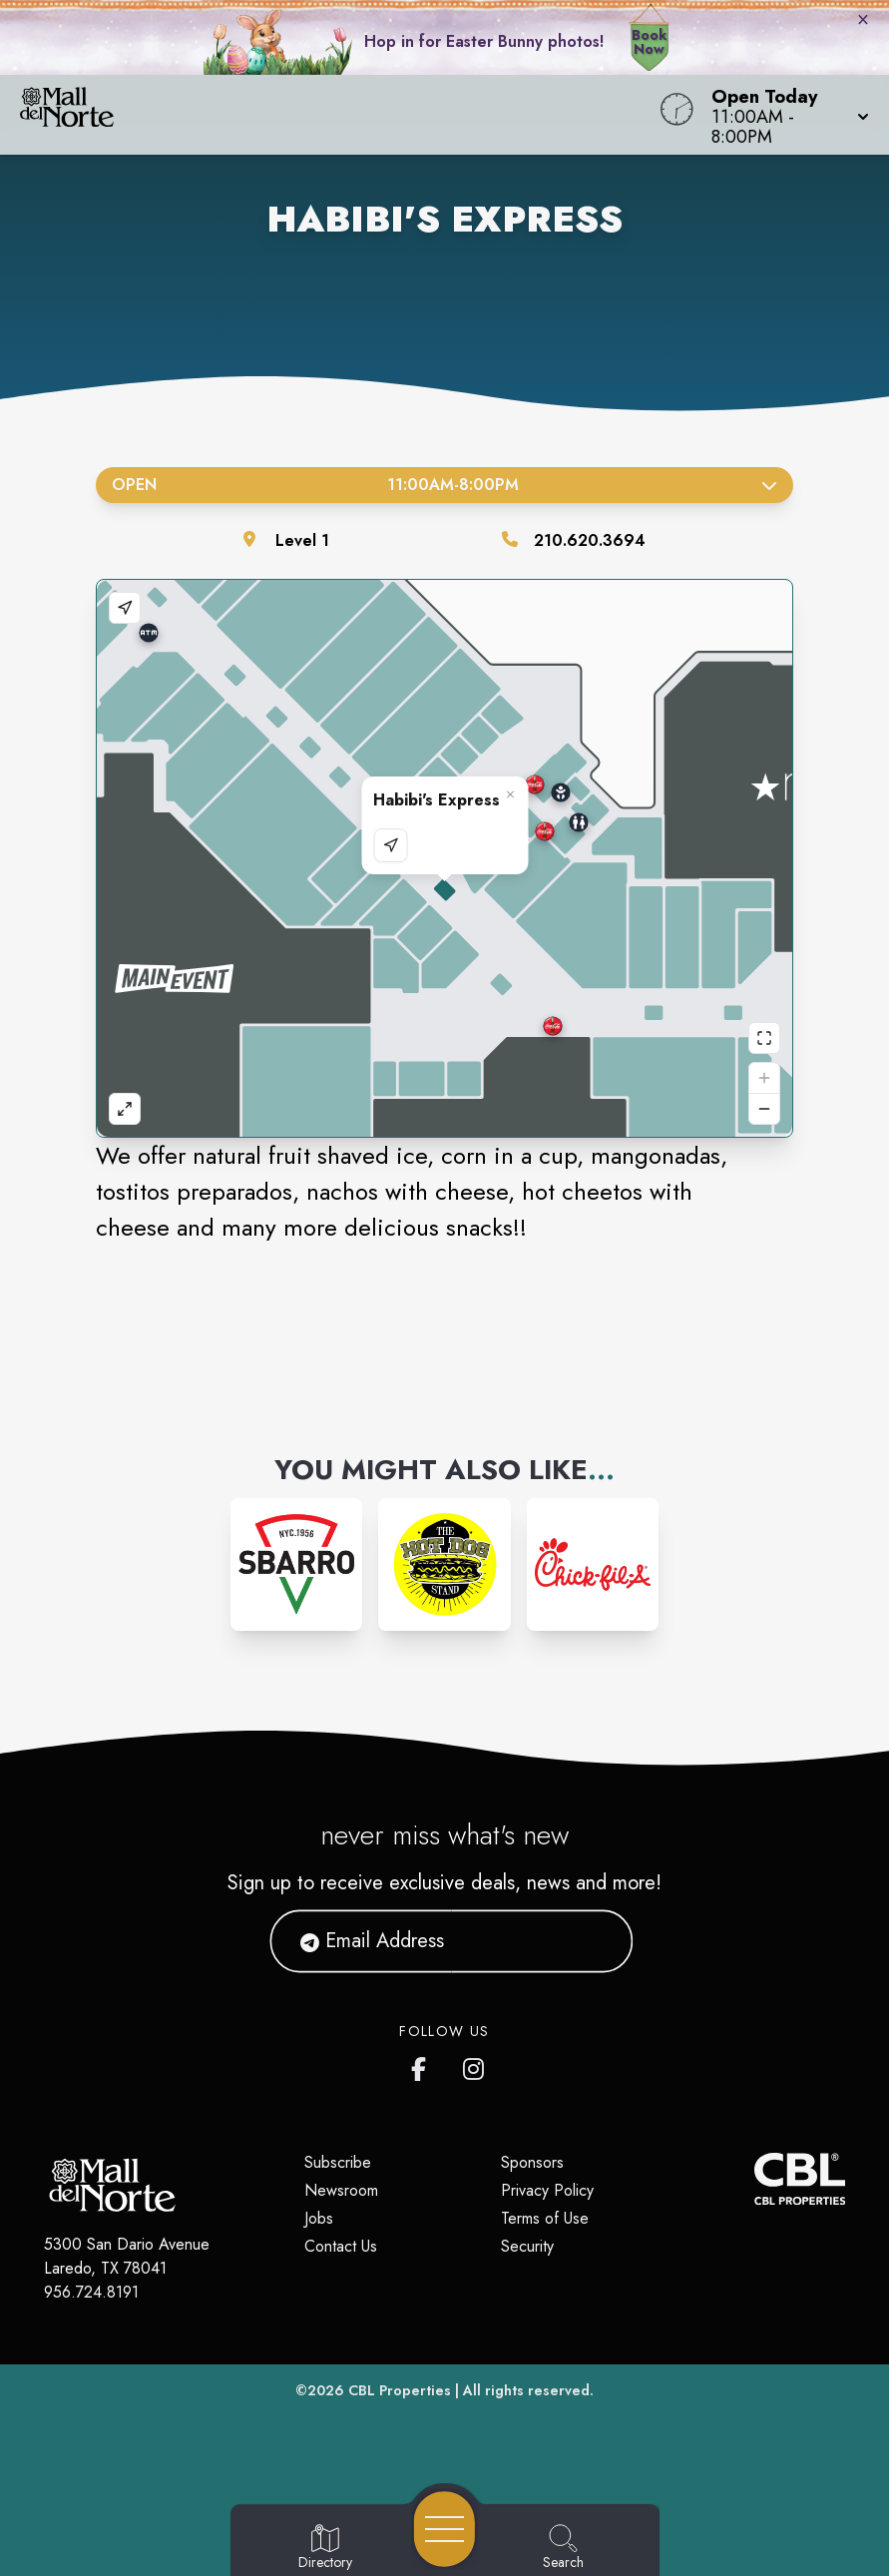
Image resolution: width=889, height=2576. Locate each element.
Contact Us (340, 2246)
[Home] (337, 115)
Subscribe (337, 2162)
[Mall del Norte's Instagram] (475, 2065)
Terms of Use (545, 2218)
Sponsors (532, 2162)
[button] (784, 115)
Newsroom (341, 2190)
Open (444, 484)
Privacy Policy (547, 2190)
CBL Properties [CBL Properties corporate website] (399, 2390)
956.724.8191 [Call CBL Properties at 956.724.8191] (91, 2292)
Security (527, 2246)
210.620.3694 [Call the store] (590, 540)
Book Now (649, 42)
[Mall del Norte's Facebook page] (423, 2065)
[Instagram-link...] (296, 1564)
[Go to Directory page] (325, 2548)
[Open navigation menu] (444, 2529)
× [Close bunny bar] (863, 19)
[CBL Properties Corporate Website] (754, 2179)
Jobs (318, 2218)
